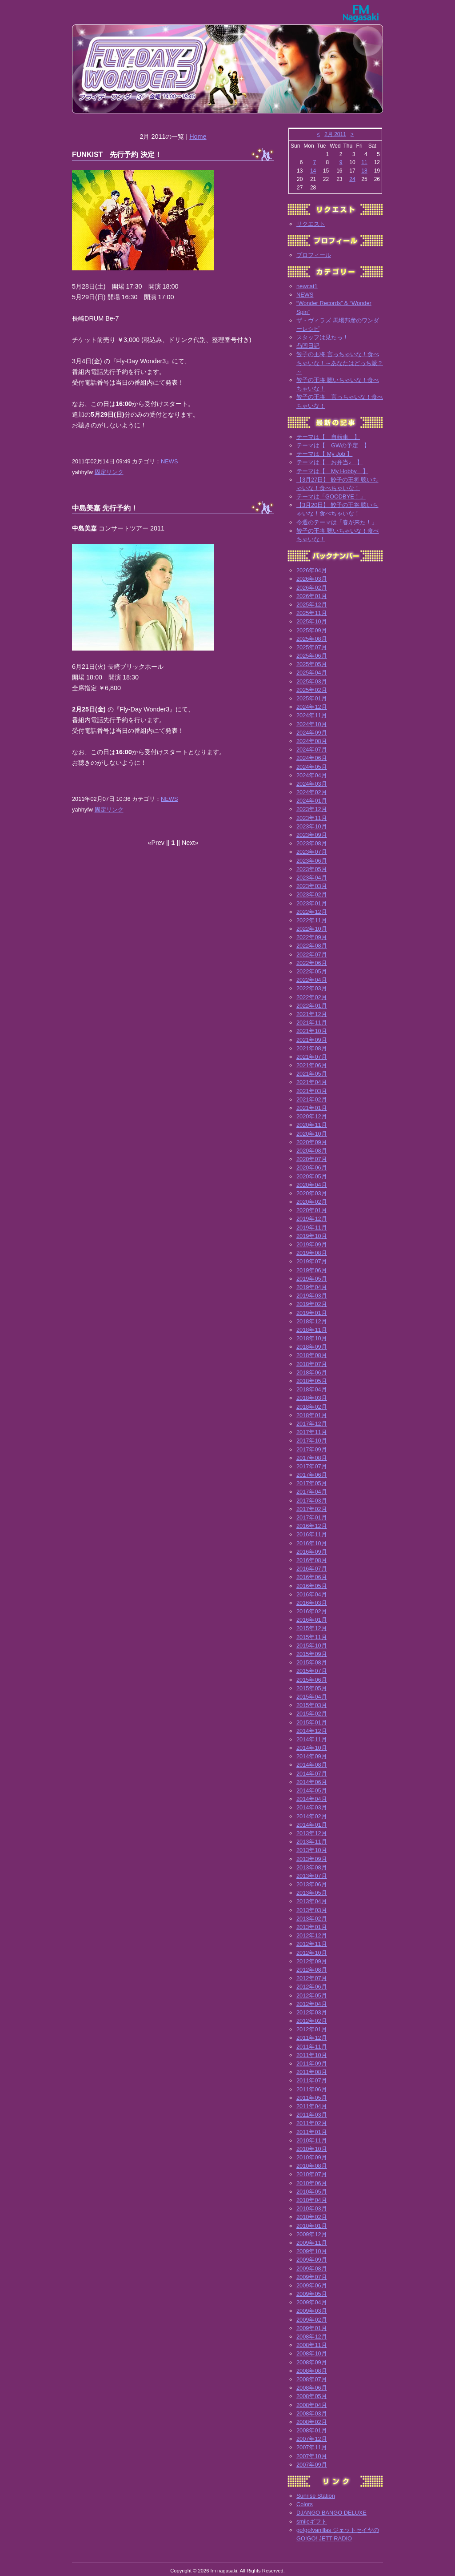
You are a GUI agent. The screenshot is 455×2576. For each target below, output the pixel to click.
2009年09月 (311, 2259)
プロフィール (313, 255)
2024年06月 (311, 758)
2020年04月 (311, 1185)
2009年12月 (311, 2234)
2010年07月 (311, 2174)
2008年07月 (311, 2379)
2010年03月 (311, 2208)
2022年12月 (311, 911)
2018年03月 (311, 1397)
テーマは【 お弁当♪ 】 (329, 462)
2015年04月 (311, 1696)
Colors (304, 2504)
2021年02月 (311, 1099)
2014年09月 (311, 1756)
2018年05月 (311, 1381)
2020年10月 (311, 1133)
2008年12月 (311, 2336)
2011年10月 (311, 2055)
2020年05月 (311, 1176)
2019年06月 (311, 1270)
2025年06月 (311, 655)
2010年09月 (311, 2157)
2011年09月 (311, 2063)
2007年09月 (311, 2464)
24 (352, 179)
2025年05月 (311, 664)
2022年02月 (311, 997)
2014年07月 (311, 1773)
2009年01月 (311, 2328)
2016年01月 (311, 1619)
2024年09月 (311, 732)
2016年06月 (311, 1577)
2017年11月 (311, 1432)
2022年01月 (311, 1005)
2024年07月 (311, 749)
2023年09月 (311, 835)
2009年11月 (311, 2242)
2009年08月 (311, 2268)
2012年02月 (311, 2020)
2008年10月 (311, 2353)
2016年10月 (311, 1543)
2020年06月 (311, 1167)
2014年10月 (311, 1747)
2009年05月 (311, 2294)
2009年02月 (311, 2319)
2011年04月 (311, 2106)
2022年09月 (311, 937)
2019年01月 (311, 1313)
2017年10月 (311, 1440)
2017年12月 (311, 1423)
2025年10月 (311, 621)
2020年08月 (311, 1150)
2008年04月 (311, 2405)
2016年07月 (311, 1568)
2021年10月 (311, 1031)
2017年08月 (311, 1458)
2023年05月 (311, 869)
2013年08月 (311, 1867)
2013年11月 (311, 1841)
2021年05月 (311, 1073)
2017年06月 (311, 1474)
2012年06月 (311, 1986)
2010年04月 (311, 2200)
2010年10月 (311, 2149)
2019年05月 (311, 1278)
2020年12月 (311, 1116)
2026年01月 (311, 596)
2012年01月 (311, 2029)
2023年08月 (311, 843)
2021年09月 (311, 1040)
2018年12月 (311, 1321)
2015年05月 (311, 1688)
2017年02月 (311, 1509)
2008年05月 (311, 2396)
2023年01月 (311, 903)
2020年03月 (311, 1193)
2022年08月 (311, 945)
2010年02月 (311, 2217)
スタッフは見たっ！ (322, 337)
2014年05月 (311, 1790)
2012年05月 (311, 1995)
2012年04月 (311, 2004)
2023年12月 (311, 809)
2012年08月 (311, 1969)
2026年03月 (311, 578)
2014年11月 (311, 1739)
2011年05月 (311, 2097)
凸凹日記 (307, 345)
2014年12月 (311, 1731)
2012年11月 (311, 1944)
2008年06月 (311, 2387)
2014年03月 (311, 1807)
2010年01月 (311, 2225)
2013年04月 (311, 1901)
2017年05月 (311, 1483)
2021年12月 (311, 1014)
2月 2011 (335, 134)
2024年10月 (311, 724)
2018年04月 (311, 1389)
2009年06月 (311, 2285)
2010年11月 (311, 2140)
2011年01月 (311, 2132)
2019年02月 (311, 1304)
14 (313, 171)
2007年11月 (311, 2447)
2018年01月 (311, 1415)
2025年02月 (311, 690)
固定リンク (109, 472)
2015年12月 (311, 1628)
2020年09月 (311, 1142)
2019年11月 (311, 1227)
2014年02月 (311, 1816)
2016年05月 (311, 1586)
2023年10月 (311, 826)
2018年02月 (311, 1406)
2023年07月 (311, 851)
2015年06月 (311, 1679)
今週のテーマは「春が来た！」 (336, 522)
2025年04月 (311, 672)
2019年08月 (311, 1253)
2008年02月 (311, 2422)
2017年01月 (311, 1517)
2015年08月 (311, 1662)
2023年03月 (311, 886)
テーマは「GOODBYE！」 (331, 496)
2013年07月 (311, 1876)
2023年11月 (311, 818)
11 (364, 162)
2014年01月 (311, 1824)
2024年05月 (311, 767)
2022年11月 (311, 920)
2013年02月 (311, 1918)
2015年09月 (311, 1654)
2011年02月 (311, 2123)
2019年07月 (311, 1261)
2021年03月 (311, 1091)
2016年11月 (311, 1534)
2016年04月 (311, 1594)
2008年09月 (311, 2362)
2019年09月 (311, 1244)
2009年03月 (311, 2310)
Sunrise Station (315, 2495)
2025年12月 (311, 604)
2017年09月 (311, 1449)
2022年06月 (311, 963)
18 (364, 171)
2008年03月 (311, 2413)
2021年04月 (311, 1082)
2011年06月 (311, 2089)
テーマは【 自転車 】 (328, 437)
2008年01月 (311, 2430)
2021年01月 (311, 1108)
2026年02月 (311, 587)
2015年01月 (311, 1722)
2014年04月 (311, 1799)
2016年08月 (311, 1560)
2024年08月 (311, 741)
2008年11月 (311, 2345)
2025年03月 (311, 681)
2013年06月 (311, 1884)
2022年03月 (311, 988)
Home (197, 136)
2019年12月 (311, 1218)
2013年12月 (311, 1833)
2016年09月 (311, 1551)
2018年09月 (311, 1346)
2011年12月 (311, 2037)
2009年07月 (311, 2277)
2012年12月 (311, 1935)
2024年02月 (311, 792)
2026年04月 (311, 570)
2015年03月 (311, 1705)
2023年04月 (311, 877)
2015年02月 (311, 1713)
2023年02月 (311, 894)
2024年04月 (311, 775)
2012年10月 (311, 1952)
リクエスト (310, 224)
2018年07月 (311, 1364)
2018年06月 (311, 1372)
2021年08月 (311, 1048)
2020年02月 (311, 1201)
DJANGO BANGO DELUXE (331, 2512)
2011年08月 (311, 2072)
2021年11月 (311, 1022)
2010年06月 (311, 2183)
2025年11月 (311, 613)
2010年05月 (311, 2191)
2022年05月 (311, 971)
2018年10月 (311, 1338)
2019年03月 (311, 1295)
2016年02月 (311, 1611)
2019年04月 (311, 1287)
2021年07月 (311, 1056)
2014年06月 (311, 1782)
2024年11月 (311, 715)
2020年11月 (311, 1124)
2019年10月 (311, 1236)
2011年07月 (311, 2080)
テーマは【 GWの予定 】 (333, 445)
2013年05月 (311, 1892)
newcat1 (307, 286)
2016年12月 (311, 1526)
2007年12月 (311, 2438)
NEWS (169, 461)
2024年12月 (311, 706)
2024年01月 (311, 800)
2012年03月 (311, 2012)
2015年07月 (311, 1671)
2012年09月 (311, 1961)
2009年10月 (311, 2251)
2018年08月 (311, 1355)
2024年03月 (311, 783)
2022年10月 (311, 928)
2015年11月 (311, 1637)
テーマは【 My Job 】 (324, 453)
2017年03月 (311, 1500)
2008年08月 (311, 2370)
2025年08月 (311, 638)
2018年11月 (311, 1329)
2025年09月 (311, 630)
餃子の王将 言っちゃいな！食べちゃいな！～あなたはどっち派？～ (339, 362)
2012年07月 (311, 1978)
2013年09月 (311, 1859)
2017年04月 (311, 1491)
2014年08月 (311, 1764)
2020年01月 (311, 1210)
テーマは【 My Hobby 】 (332, 471)
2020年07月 (311, 1159)
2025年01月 (311, 698)
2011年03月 (311, 2114)
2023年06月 (311, 860)
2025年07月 (311, 647)
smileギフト (311, 2521)
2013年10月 (311, 1850)
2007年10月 (311, 2456)
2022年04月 (311, 980)
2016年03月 (311, 1602)
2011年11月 (311, 2046)
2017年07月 (311, 1466)
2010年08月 (311, 2165)
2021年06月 (311, 1065)
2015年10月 (311, 1645)
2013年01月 (311, 1927)
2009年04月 (311, 2302)
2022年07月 (311, 954)
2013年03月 (311, 1910)
